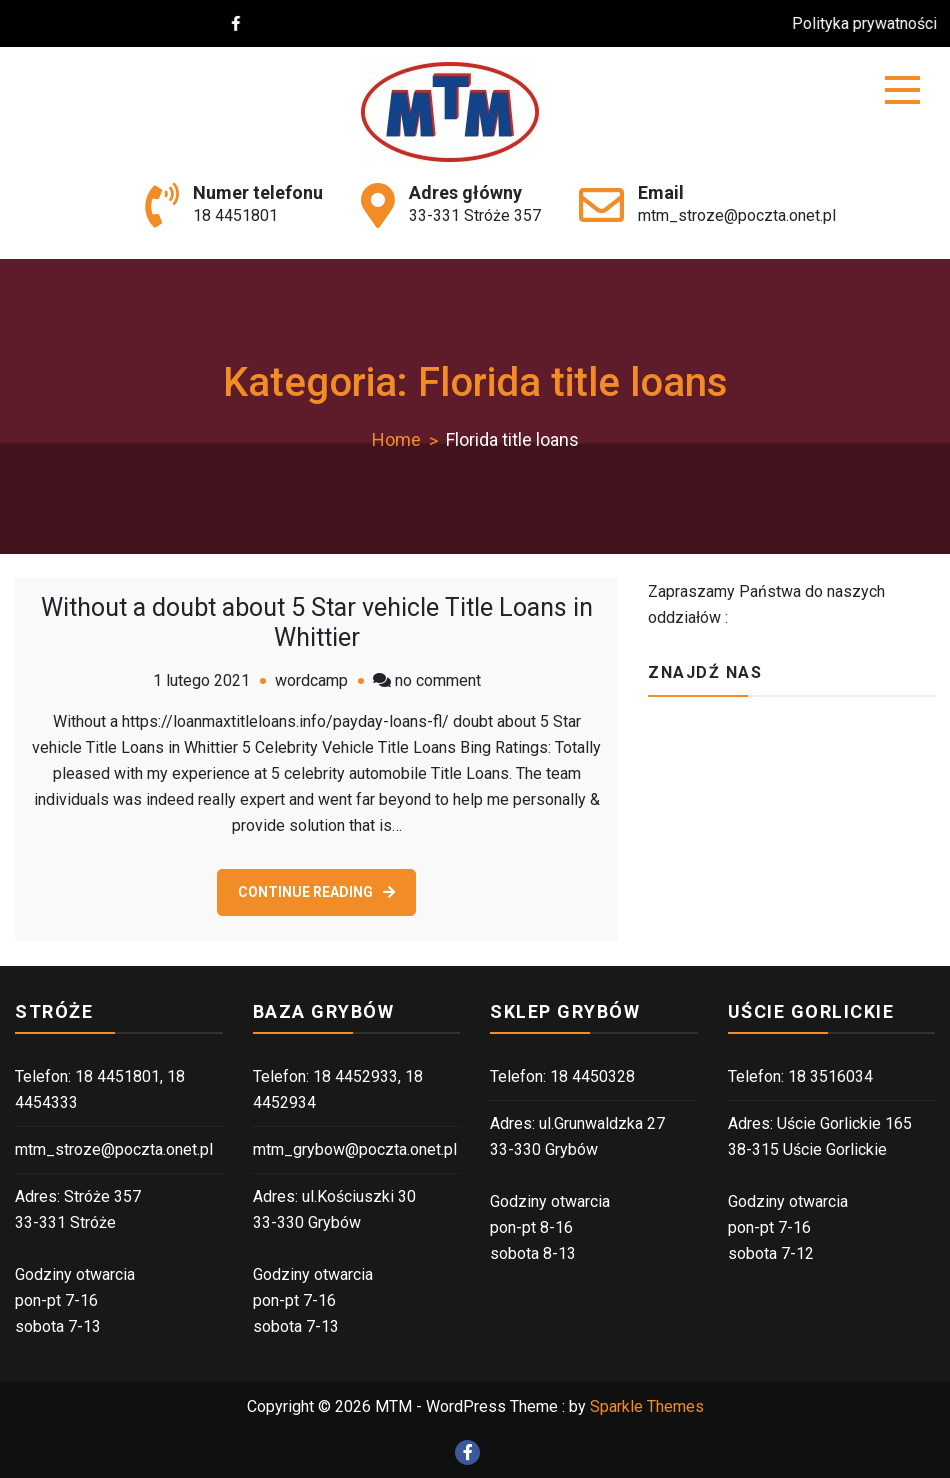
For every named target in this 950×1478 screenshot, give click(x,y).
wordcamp (311, 680)
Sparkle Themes (647, 1406)
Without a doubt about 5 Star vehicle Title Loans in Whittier (317, 622)
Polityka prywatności (876, 23)
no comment (438, 680)
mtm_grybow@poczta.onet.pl (355, 1149)
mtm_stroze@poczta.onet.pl (737, 215)
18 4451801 (235, 215)
